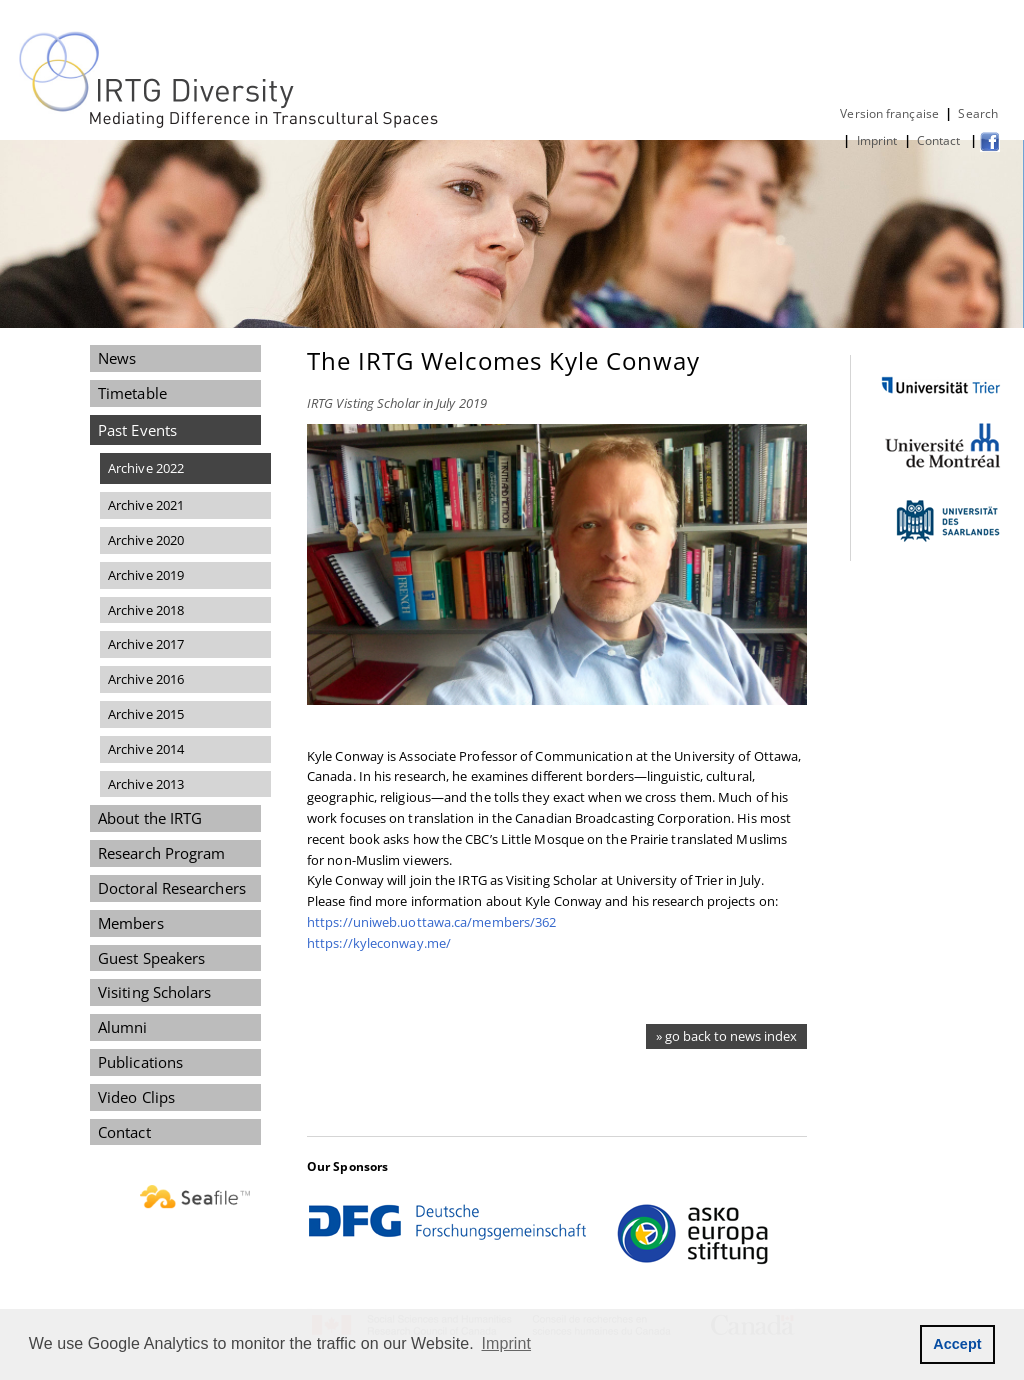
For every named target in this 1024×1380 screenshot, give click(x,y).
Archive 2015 (146, 714)
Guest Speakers (151, 958)
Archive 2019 (146, 575)
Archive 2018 (146, 610)
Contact (940, 140)
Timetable (132, 393)
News (117, 358)
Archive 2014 (146, 749)
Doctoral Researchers (172, 888)
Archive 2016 (146, 679)
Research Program (161, 853)
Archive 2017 (146, 644)
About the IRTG (150, 818)
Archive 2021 (146, 505)
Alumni (123, 1027)
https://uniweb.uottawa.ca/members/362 (431, 922)
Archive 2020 (146, 540)
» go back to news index (726, 1036)
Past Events (137, 430)
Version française (889, 113)
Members (131, 923)
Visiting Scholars (155, 992)
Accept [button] (957, 1344)
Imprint (877, 140)
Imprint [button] (507, 1343)
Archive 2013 (146, 784)
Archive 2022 (146, 468)
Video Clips (136, 1097)
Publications (140, 1062)
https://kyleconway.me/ (379, 943)
